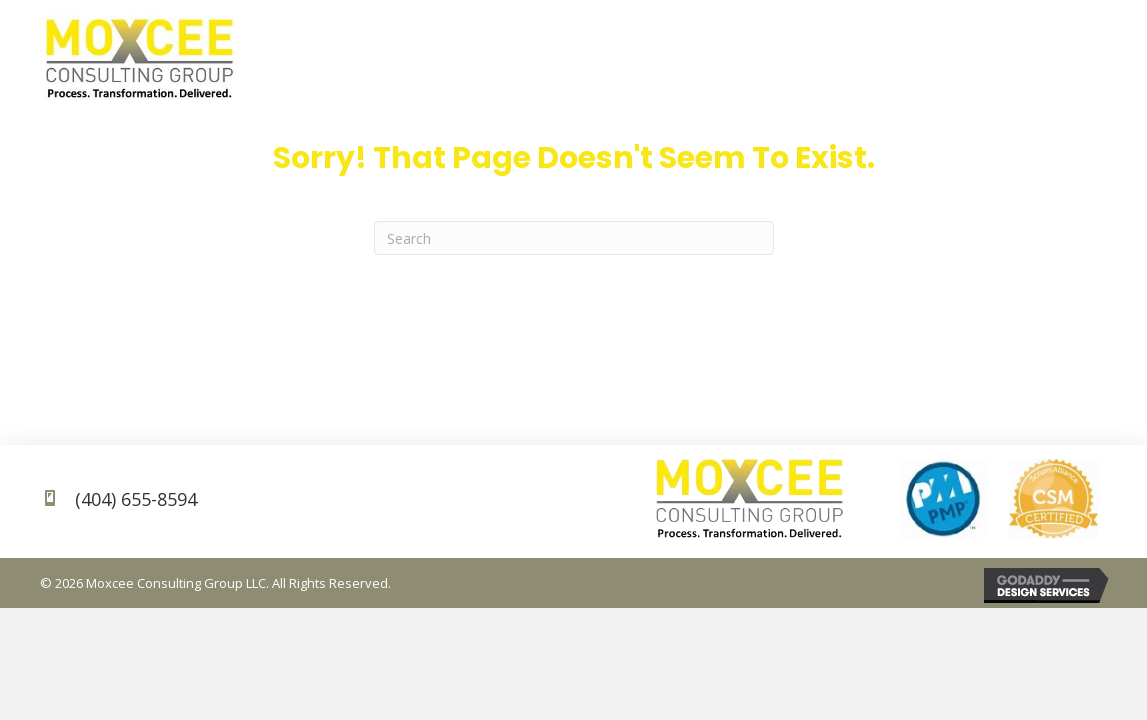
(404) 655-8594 (136, 499)
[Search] (574, 238)
